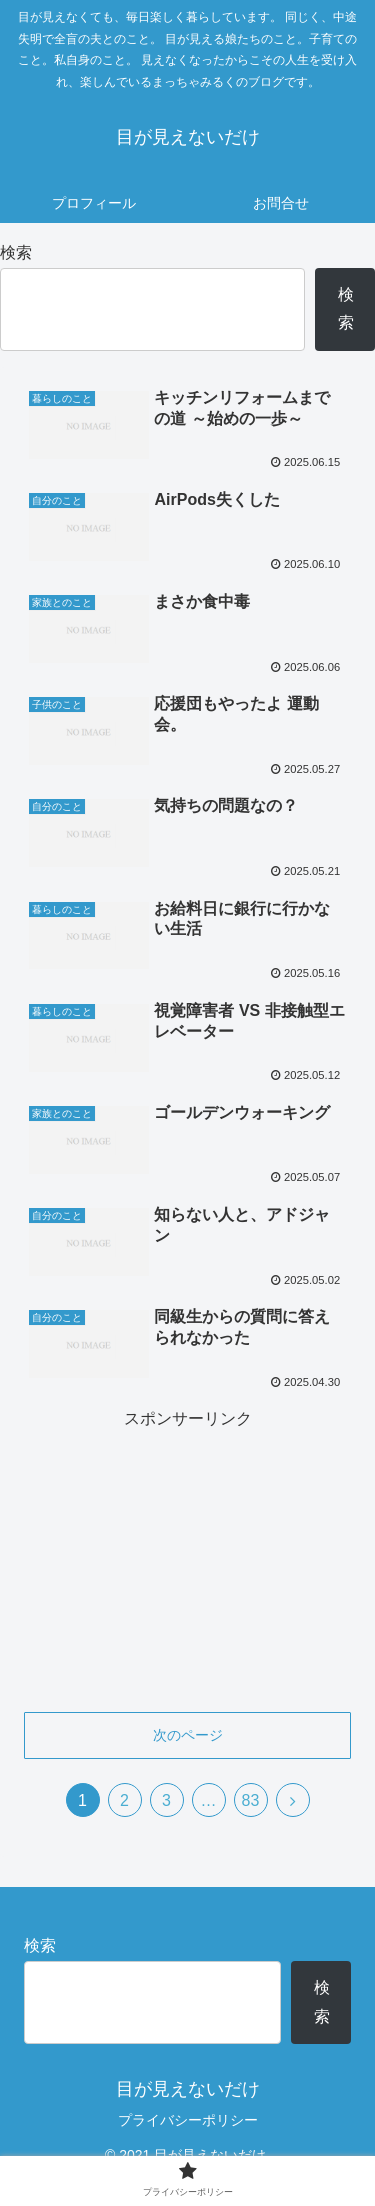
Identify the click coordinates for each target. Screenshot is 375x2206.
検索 (16, 252)
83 (251, 1800)
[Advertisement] (187, 1558)
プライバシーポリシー (188, 2120)
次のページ (188, 1735)
